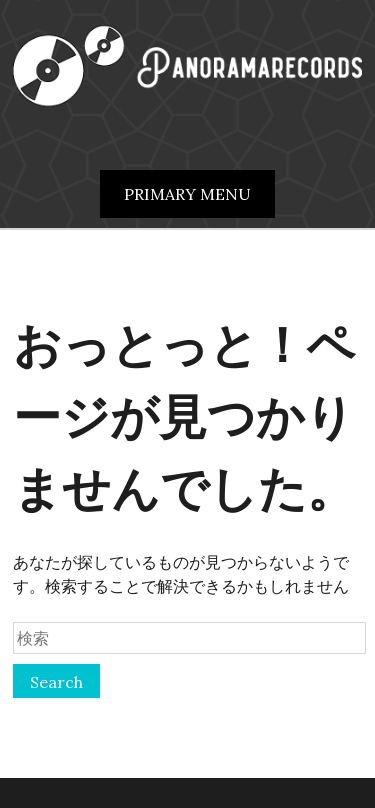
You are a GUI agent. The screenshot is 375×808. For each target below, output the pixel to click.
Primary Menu (187, 194)
